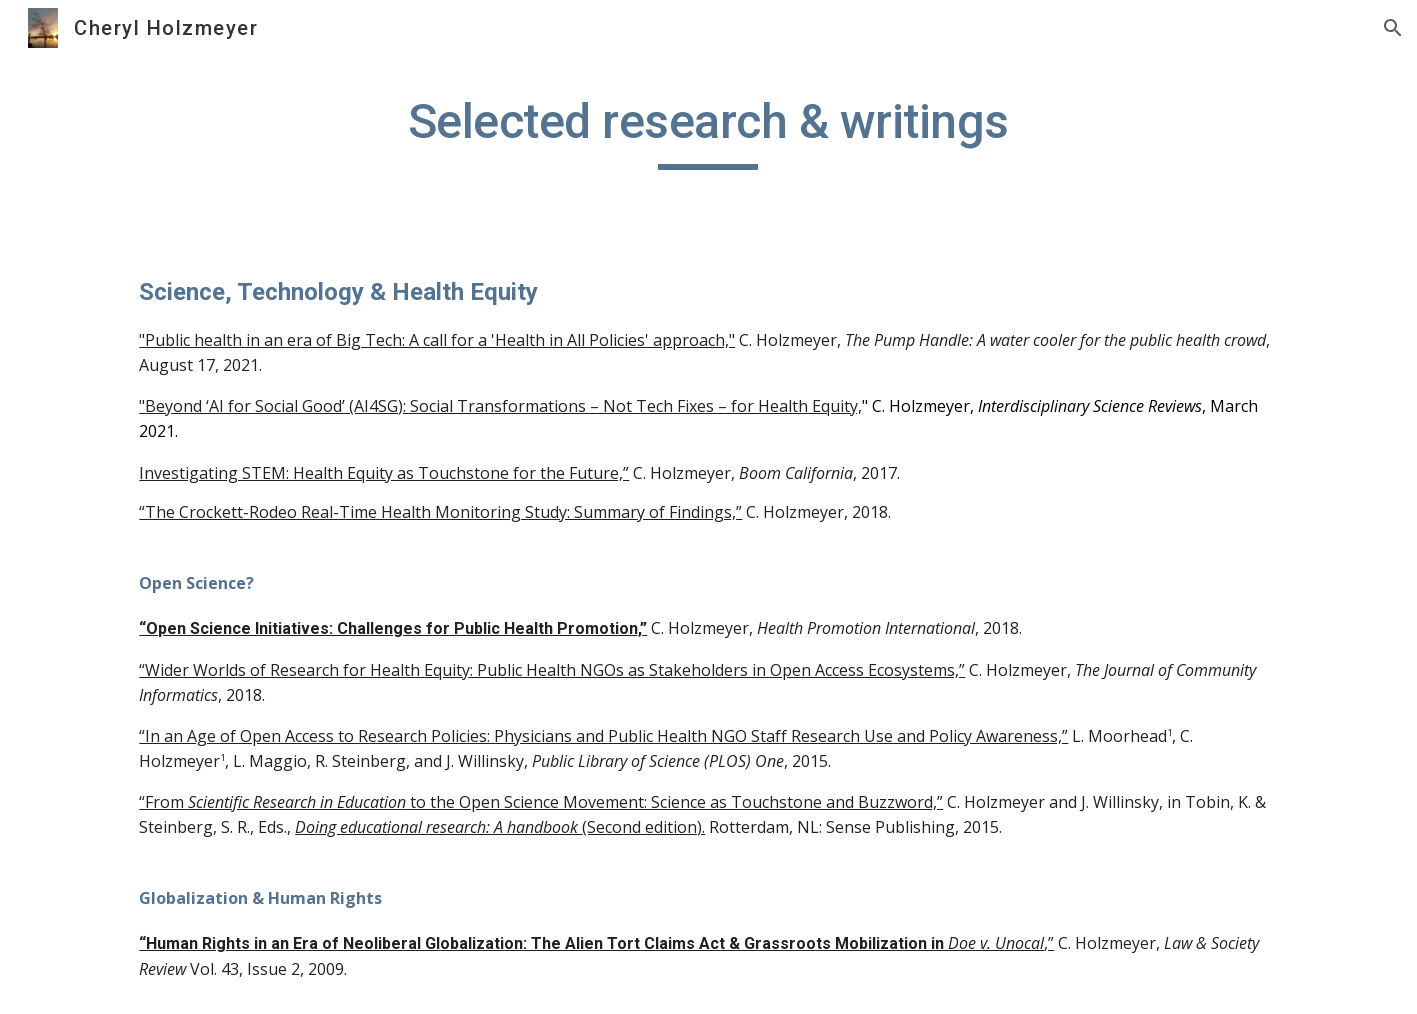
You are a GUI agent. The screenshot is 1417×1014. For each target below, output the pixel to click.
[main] (709, 131)
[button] (1393, 28)
